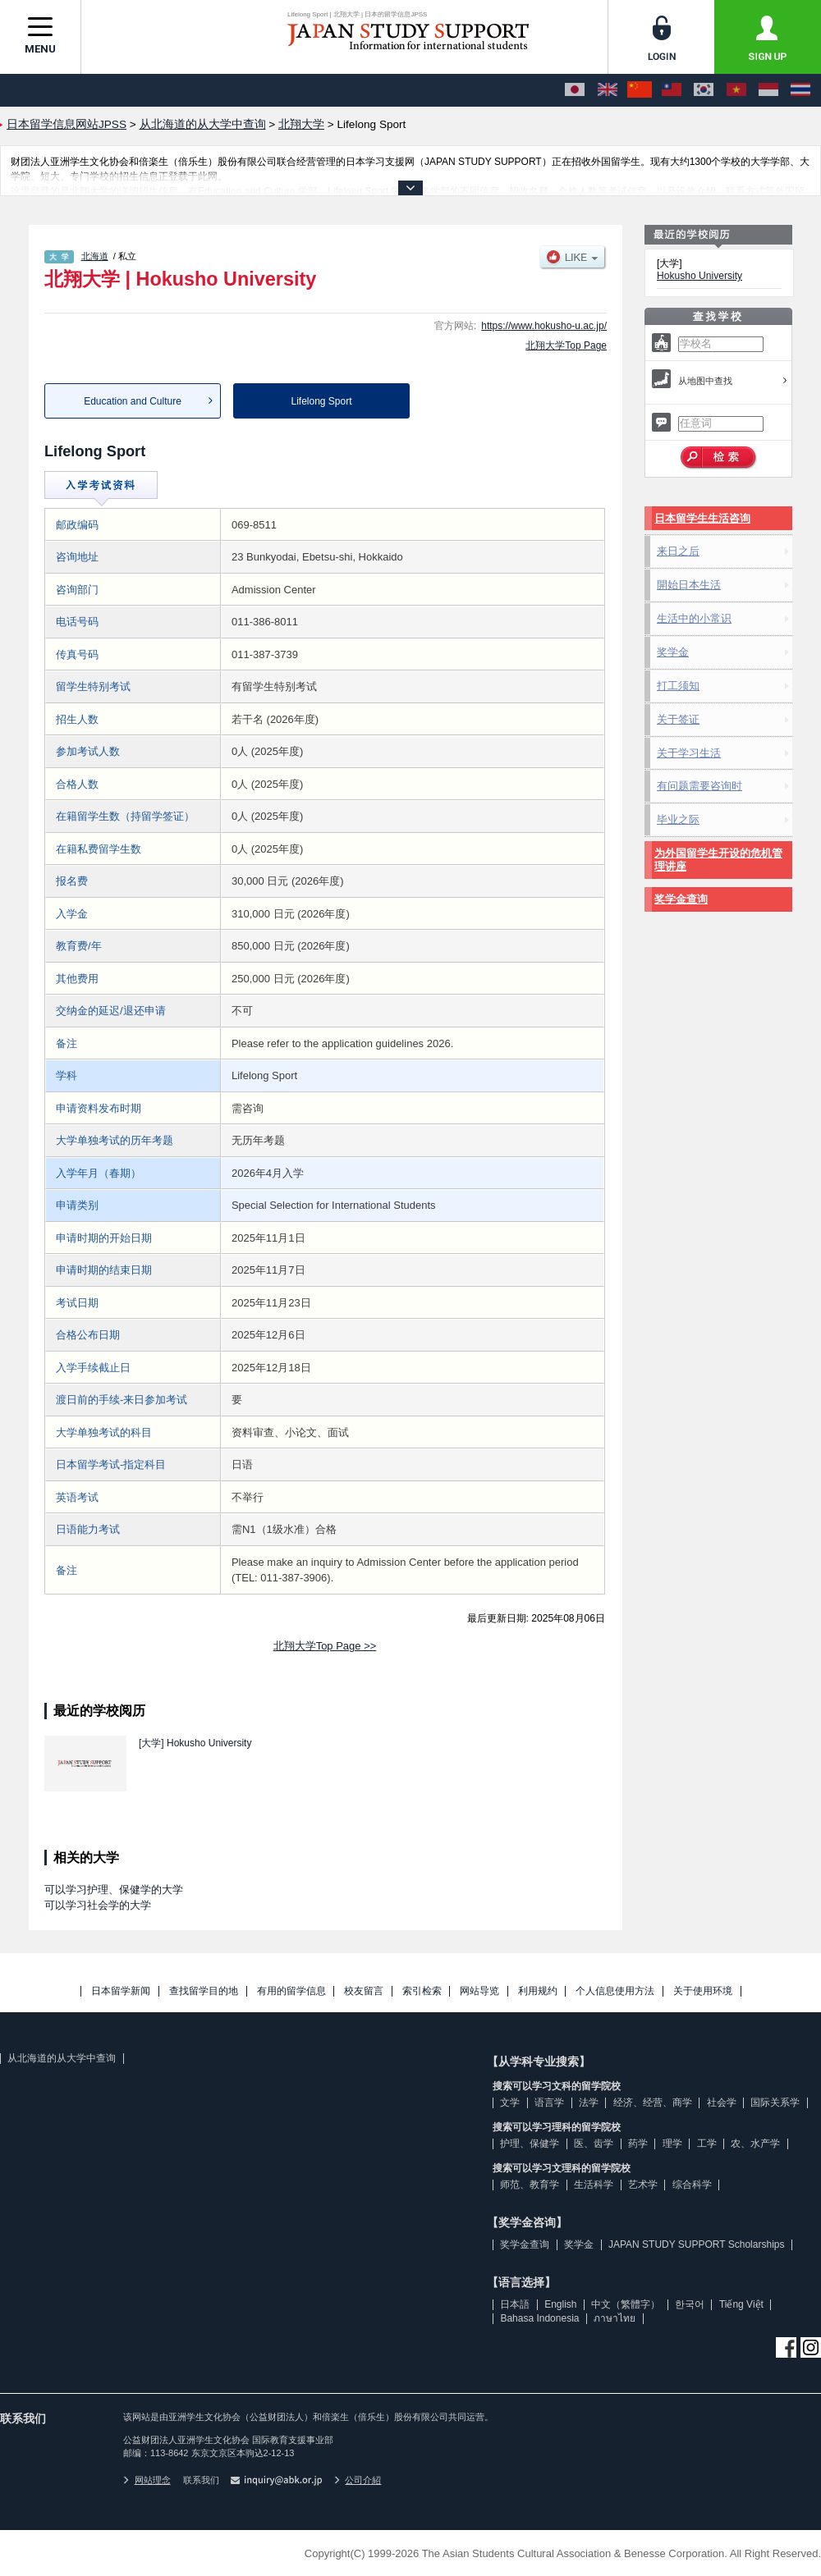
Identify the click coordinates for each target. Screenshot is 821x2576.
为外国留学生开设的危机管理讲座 (718, 859)
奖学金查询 (681, 899)
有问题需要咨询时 (699, 786)
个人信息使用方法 (615, 1991)
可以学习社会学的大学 (97, 1905)
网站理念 (147, 2480)
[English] (607, 90)
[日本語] (574, 90)
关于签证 (678, 719)
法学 (589, 2102)
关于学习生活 (689, 753)
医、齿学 (593, 2143)
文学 (510, 2102)
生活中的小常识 (694, 618)
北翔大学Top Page (566, 345)
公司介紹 (358, 2480)
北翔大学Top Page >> (325, 1646)
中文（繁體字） (625, 2304)
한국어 (689, 2304)
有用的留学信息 (291, 1991)
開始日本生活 (689, 585)
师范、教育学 (529, 2184)
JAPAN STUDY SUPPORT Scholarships (696, 2244)
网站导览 (479, 1991)
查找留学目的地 (203, 1991)
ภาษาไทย (614, 2318)
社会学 (721, 2102)
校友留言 (363, 1991)
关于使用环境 (702, 1991)
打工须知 (678, 685)
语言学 (549, 2102)
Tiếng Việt (741, 2304)
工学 (707, 2143)
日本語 (515, 2304)
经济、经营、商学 (652, 2102)
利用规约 (537, 1991)
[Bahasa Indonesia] (768, 90)
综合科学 (692, 2184)
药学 (638, 2143)
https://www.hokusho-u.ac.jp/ (544, 326)
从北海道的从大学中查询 (61, 2058)
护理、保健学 (529, 2143)
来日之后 (678, 551)
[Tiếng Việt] (736, 90)
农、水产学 (755, 2143)
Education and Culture (132, 401)
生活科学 (593, 2184)
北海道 (94, 256)
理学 (672, 2143)
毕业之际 (678, 819)
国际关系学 (775, 2102)
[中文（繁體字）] (671, 90)
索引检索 (422, 1991)
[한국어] (703, 90)
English (560, 2304)
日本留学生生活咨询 (702, 518)
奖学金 (673, 652)
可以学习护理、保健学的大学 (113, 1889)
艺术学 (643, 2184)
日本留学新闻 (120, 1991)
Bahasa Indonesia (539, 2318)
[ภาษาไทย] (800, 90)
